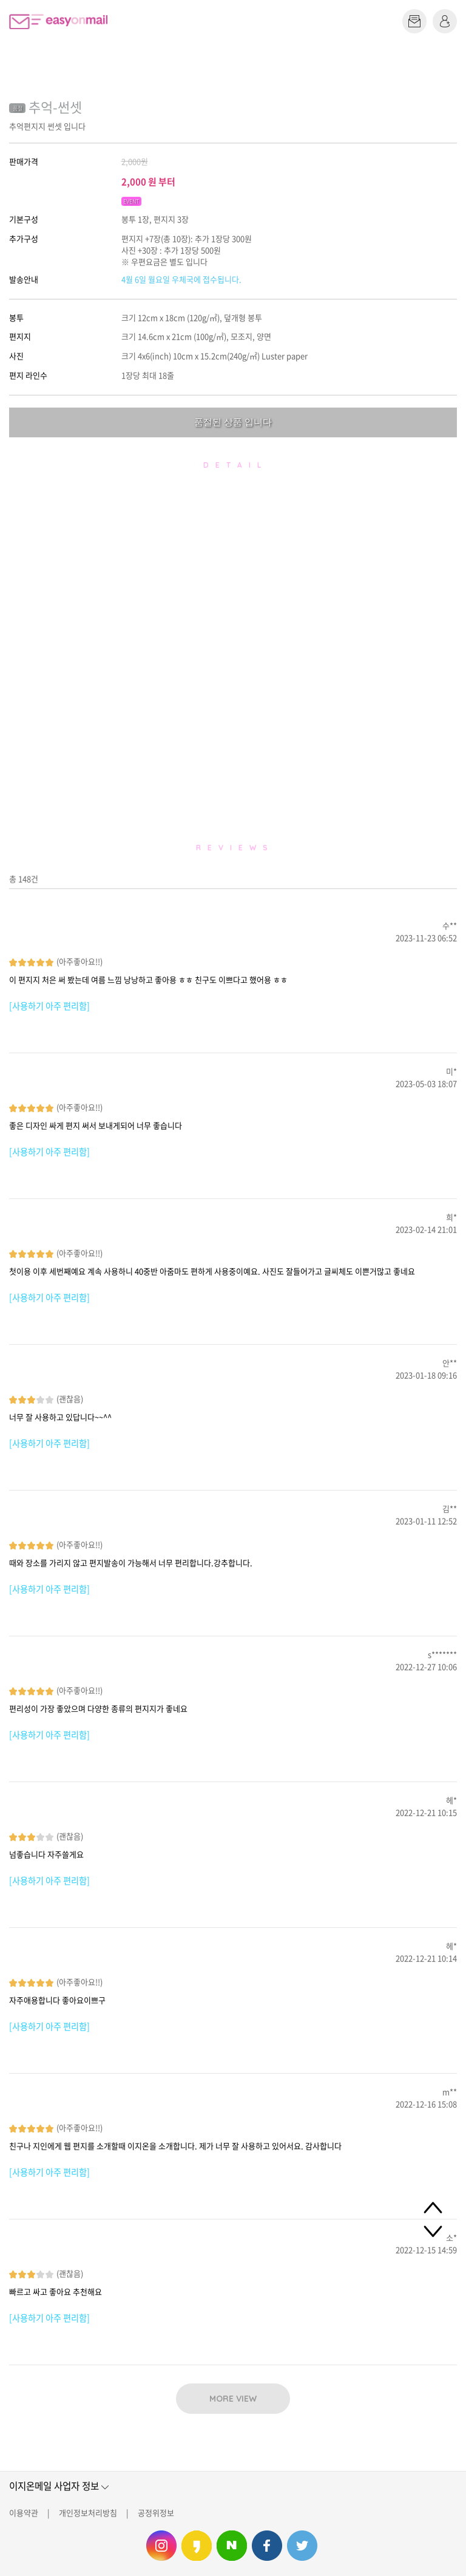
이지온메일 (58, 21)
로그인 (445, 21)
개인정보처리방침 (88, 2512)
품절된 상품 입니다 (233, 422)
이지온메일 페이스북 (267, 2545)
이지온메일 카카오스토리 (196, 2545)
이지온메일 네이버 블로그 (232, 2545)
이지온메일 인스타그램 (161, 2545)
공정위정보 (156, 2512)
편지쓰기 (414, 21)
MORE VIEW (233, 2398)
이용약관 (23, 2512)
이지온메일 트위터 (302, 2545)
